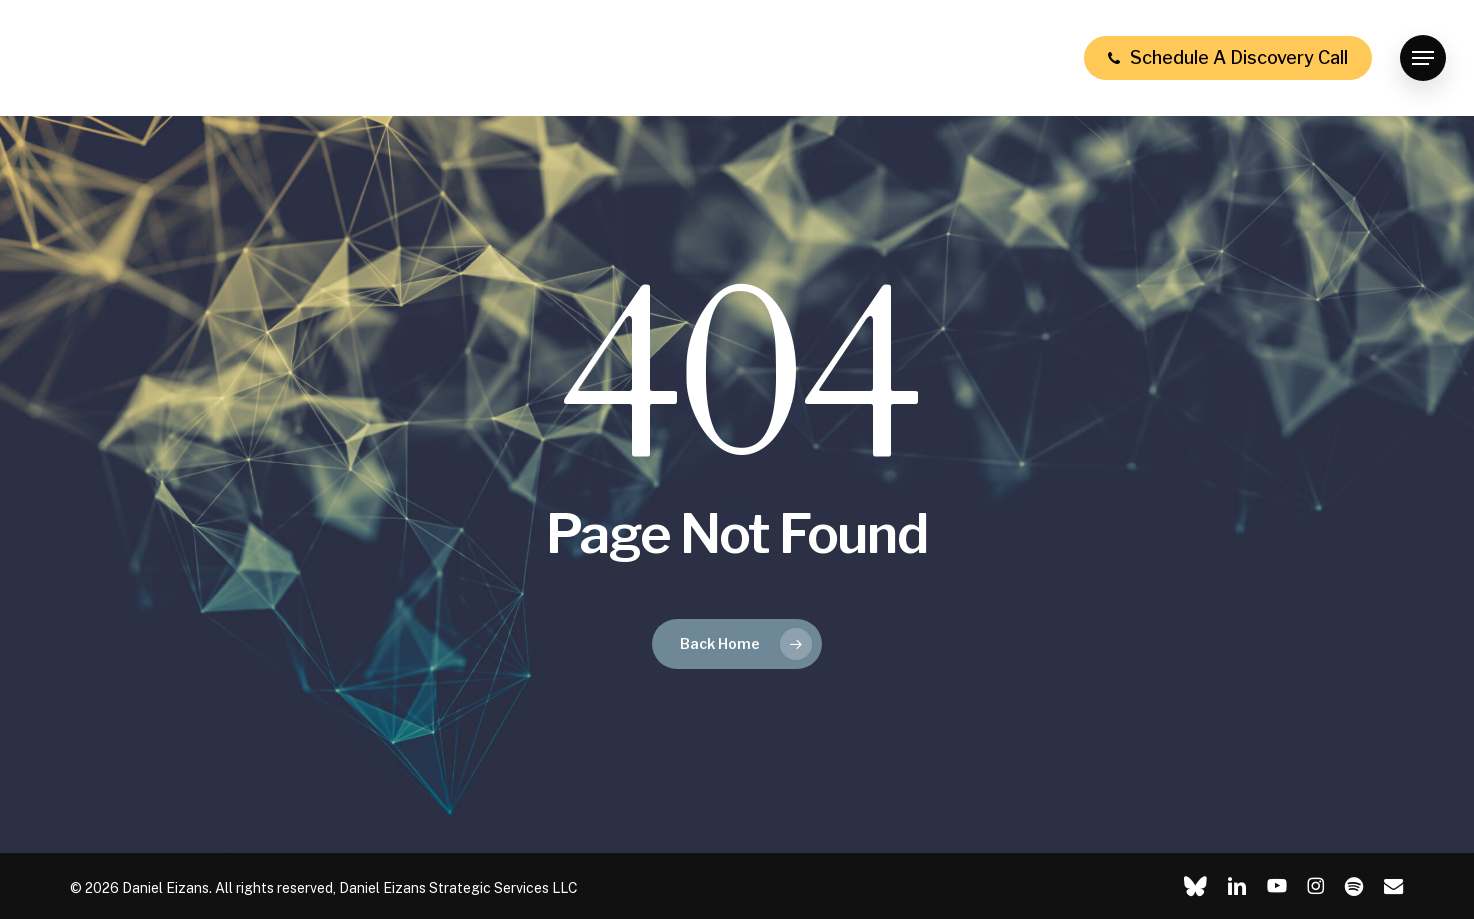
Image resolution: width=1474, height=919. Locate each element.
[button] (1423, 58)
